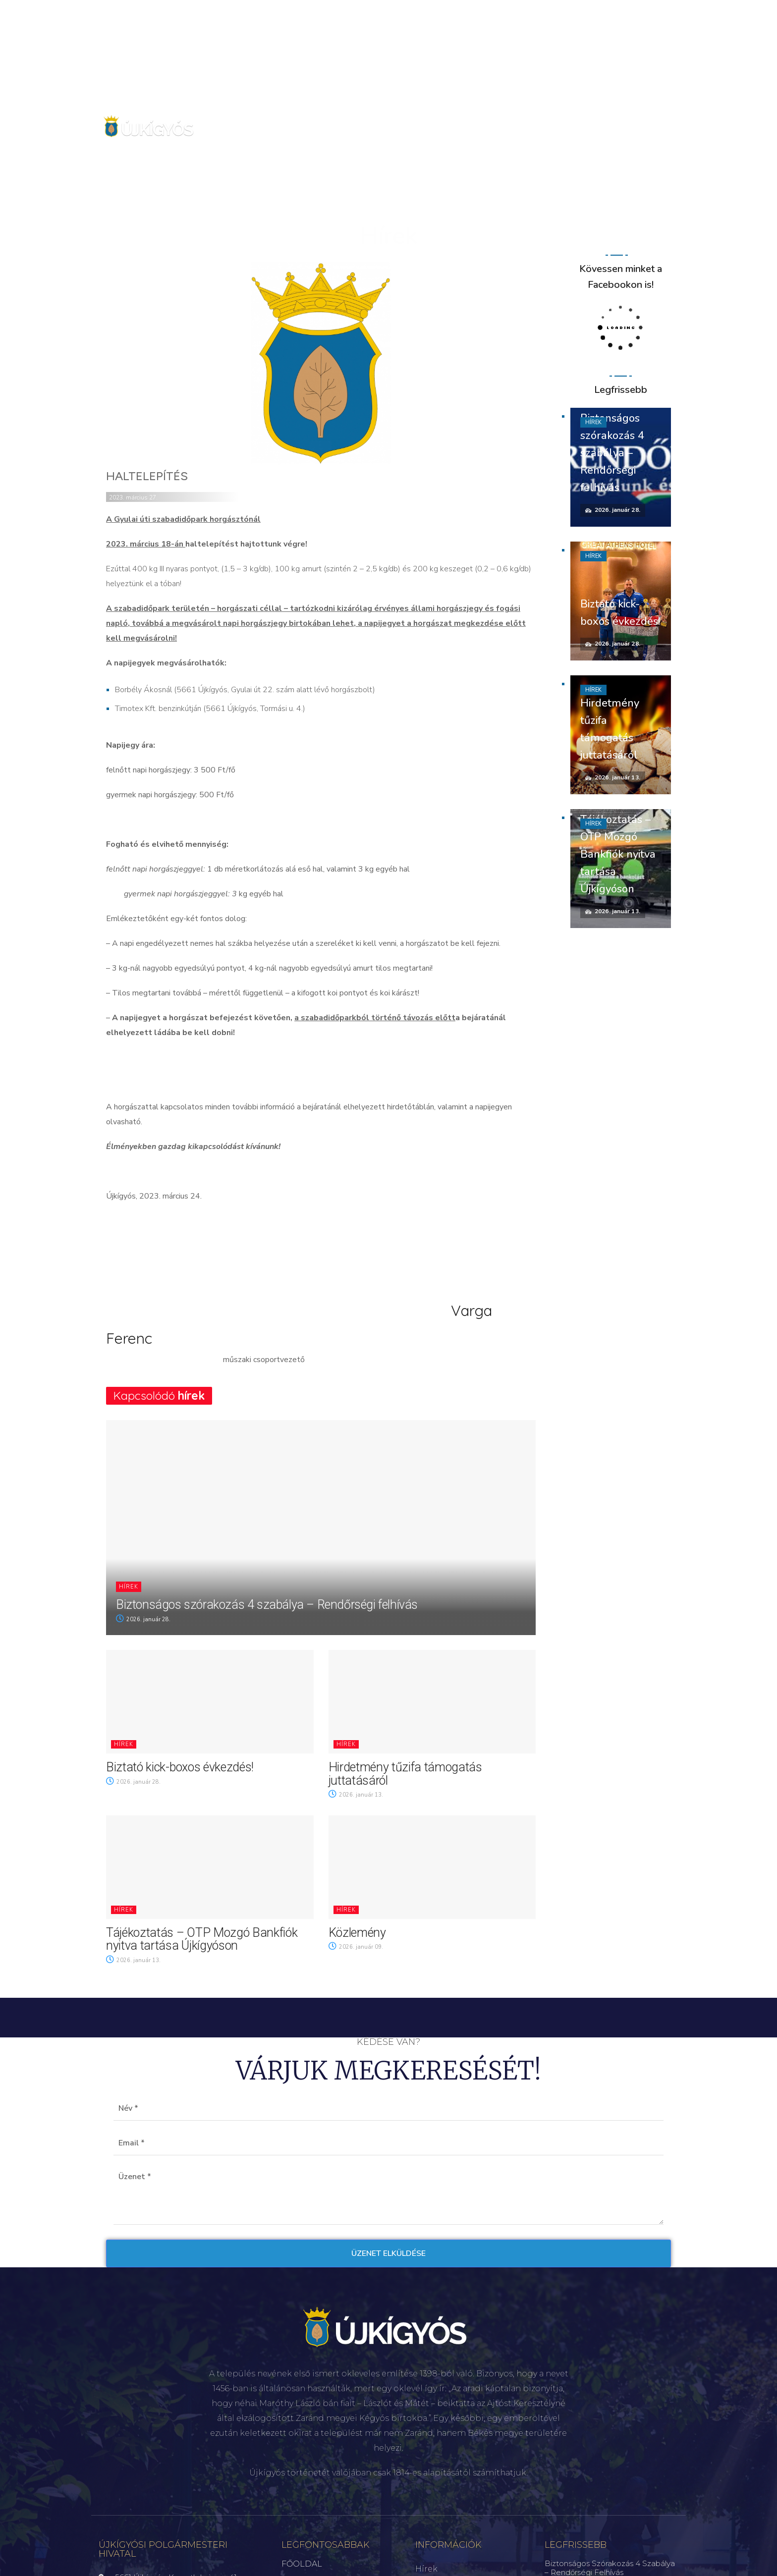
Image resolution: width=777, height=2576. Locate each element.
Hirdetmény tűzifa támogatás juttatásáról (405, 1773)
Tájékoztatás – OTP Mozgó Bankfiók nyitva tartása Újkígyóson (201, 1939)
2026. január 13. (356, 1795)
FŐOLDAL (301, 2564)
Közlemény (357, 1932)
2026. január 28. (143, 1619)
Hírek (128, 1586)
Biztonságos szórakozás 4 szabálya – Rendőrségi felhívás (267, 1604)
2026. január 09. (356, 1947)
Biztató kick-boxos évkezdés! (180, 1767)
